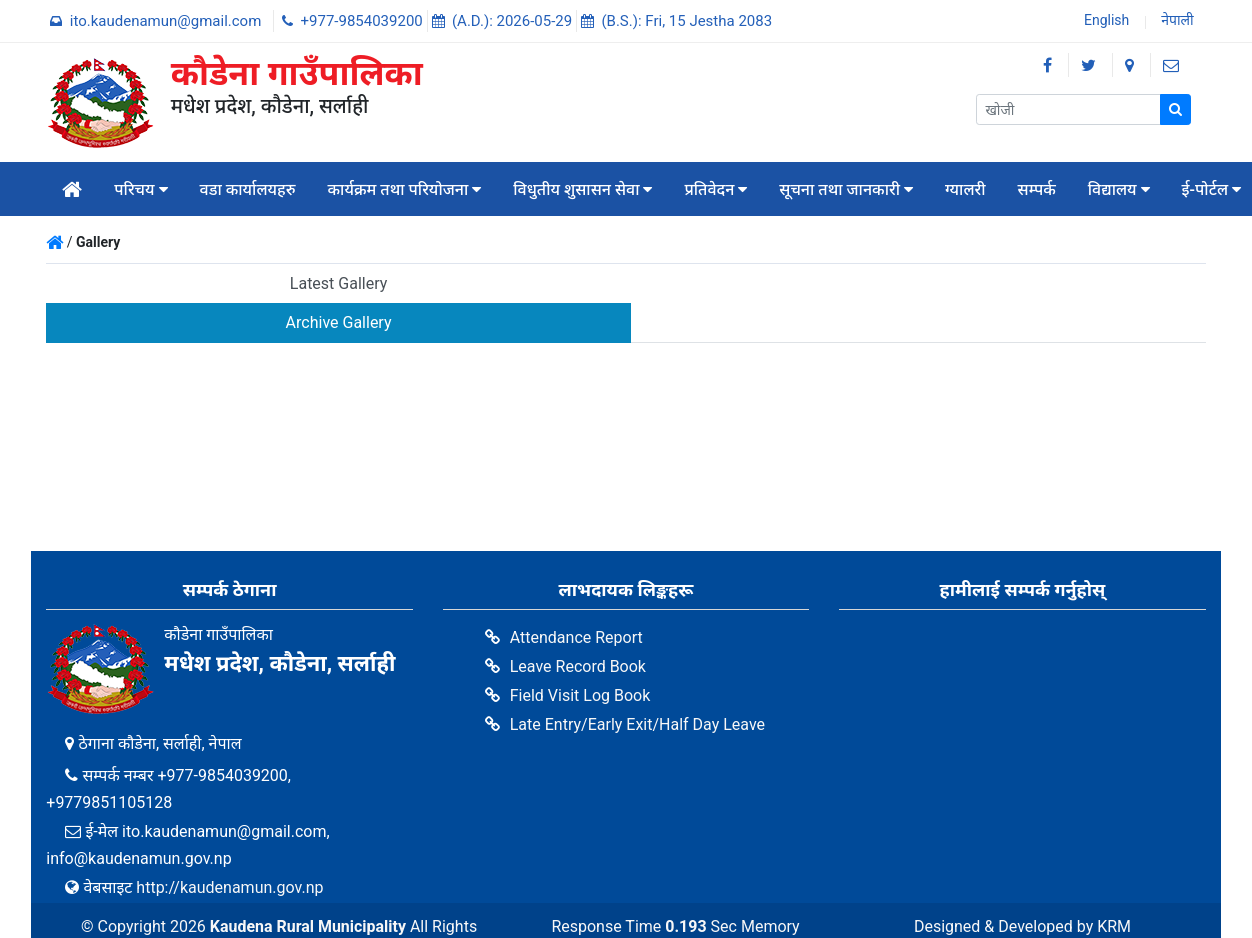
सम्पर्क (1037, 189)
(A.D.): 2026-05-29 (514, 21)
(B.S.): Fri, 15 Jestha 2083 (686, 21)
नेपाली (1176, 22)
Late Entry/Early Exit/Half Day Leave (637, 685)
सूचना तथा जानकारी (846, 189)
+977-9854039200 (364, 21)
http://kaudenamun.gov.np (229, 848)
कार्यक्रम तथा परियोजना (405, 189)
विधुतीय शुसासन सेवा (582, 189)
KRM (1114, 887)
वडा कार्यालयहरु (248, 189)
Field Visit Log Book (580, 656)
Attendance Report (576, 598)
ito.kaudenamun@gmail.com (167, 21)
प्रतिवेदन (715, 189)
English (1104, 22)
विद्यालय (1119, 189)
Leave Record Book (578, 627)
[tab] (336, 285)
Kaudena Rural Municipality (308, 887)
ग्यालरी (965, 189)
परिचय (140, 189)
